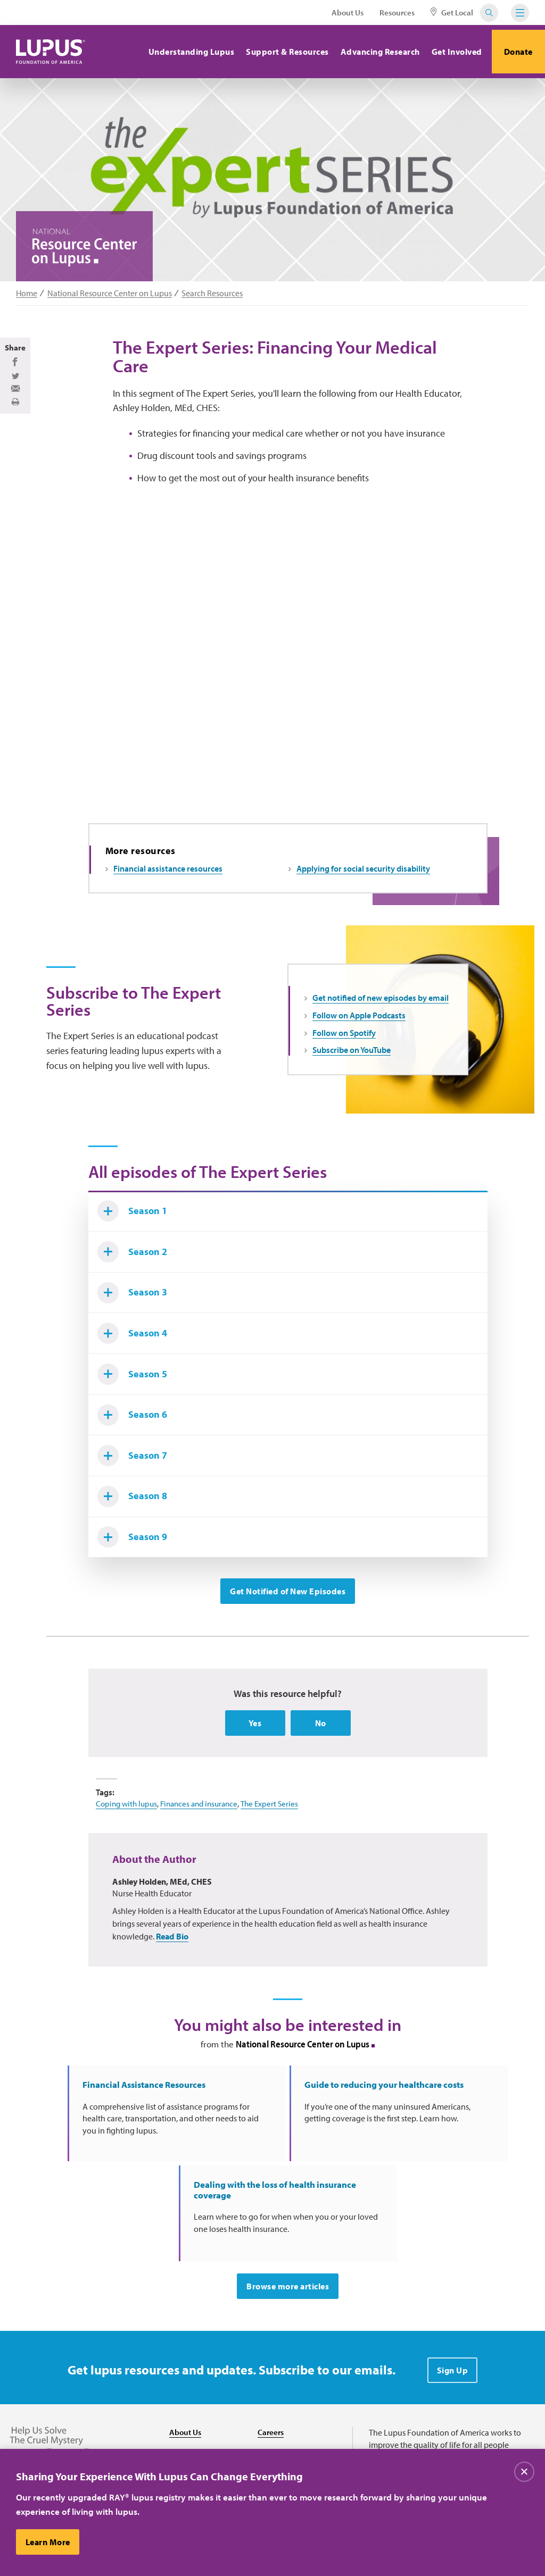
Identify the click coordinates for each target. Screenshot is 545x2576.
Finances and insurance (205, 1858)
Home (26, 293)
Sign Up (452, 2340)
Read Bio (172, 1992)
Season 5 (137, 1408)
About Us (348, 12)
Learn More (49, 2545)
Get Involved (449, 51)
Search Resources (212, 293)
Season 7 (137, 1498)
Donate (514, 51)
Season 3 (137, 1317)
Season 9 (137, 1589)
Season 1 (137, 1227)
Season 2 (137, 1272)
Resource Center (199, 2445)
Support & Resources (279, 51)
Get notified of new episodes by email (380, 1007)
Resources (397, 12)
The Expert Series (280, 1858)
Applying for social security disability (363, 878)
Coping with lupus (128, 1858)
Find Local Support (292, 2445)
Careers (271, 2401)
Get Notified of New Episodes (287, 1645)
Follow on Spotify (344, 1042)
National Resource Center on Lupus (109, 293)
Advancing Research (372, 51)
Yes (255, 1778)
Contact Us (189, 2423)
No (320, 1778)
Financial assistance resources (167, 878)
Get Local (452, 12)
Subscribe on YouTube (351, 1060)
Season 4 (137, 1363)
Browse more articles (287, 2256)
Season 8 (137, 1543)
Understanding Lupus (184, 51)
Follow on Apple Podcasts (359, 1025)
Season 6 (137, 1453)
